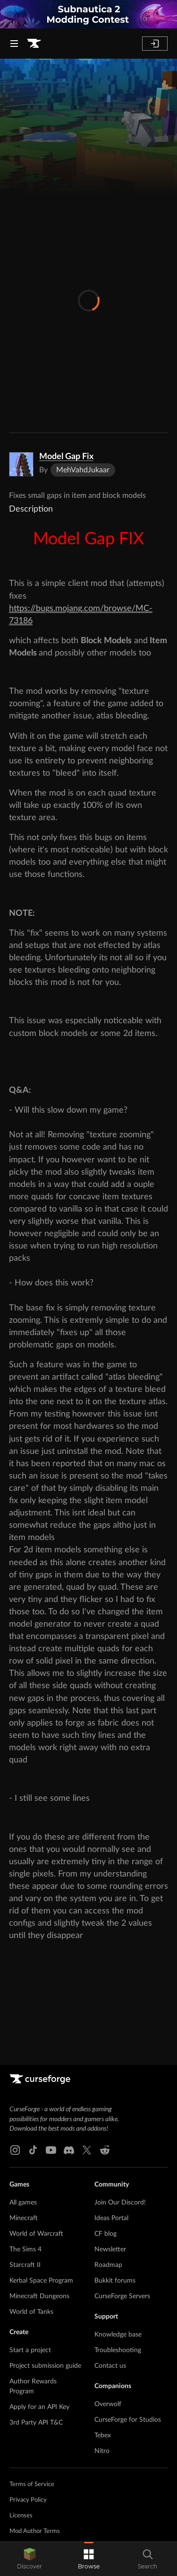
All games (23, 2202)
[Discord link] (69, 2150)
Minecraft (23, 2218)
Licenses (21, 2516)
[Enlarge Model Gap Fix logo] (21, 464)
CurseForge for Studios (127, 2420)
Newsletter (110, 2249)
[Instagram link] (15, 2150)
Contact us (110, 2366)
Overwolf (107, 2404)
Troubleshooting (117, 2350)
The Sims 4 (25, 2249)
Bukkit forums (114, 2280)
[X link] (87, 2150)
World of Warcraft (36, 2234)
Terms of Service (31, 2484)
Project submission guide (45, 2366)
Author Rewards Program (33, 2386)
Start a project (30, 2350)
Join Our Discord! (120, 2202)
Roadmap (108, 2265)
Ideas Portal (111, 2218)
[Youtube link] (51, 2150)
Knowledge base (118, 2334)
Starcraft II (25, 2265)
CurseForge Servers (122, 2296)
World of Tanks (31, 2312)
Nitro (102, 2451)
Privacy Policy (28, 2500)
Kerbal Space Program (41, 2280)
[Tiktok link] (33, 2150)
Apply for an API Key (39, 2407)
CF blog (105, 2234)
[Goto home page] (34, 43)
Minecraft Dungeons (39, 2296)
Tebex (102, 2435)
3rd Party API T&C (36, 2422)
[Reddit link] (104, 2150)
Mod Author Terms (34, 2531)
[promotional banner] (88, 14)
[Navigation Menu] (14, 43)
